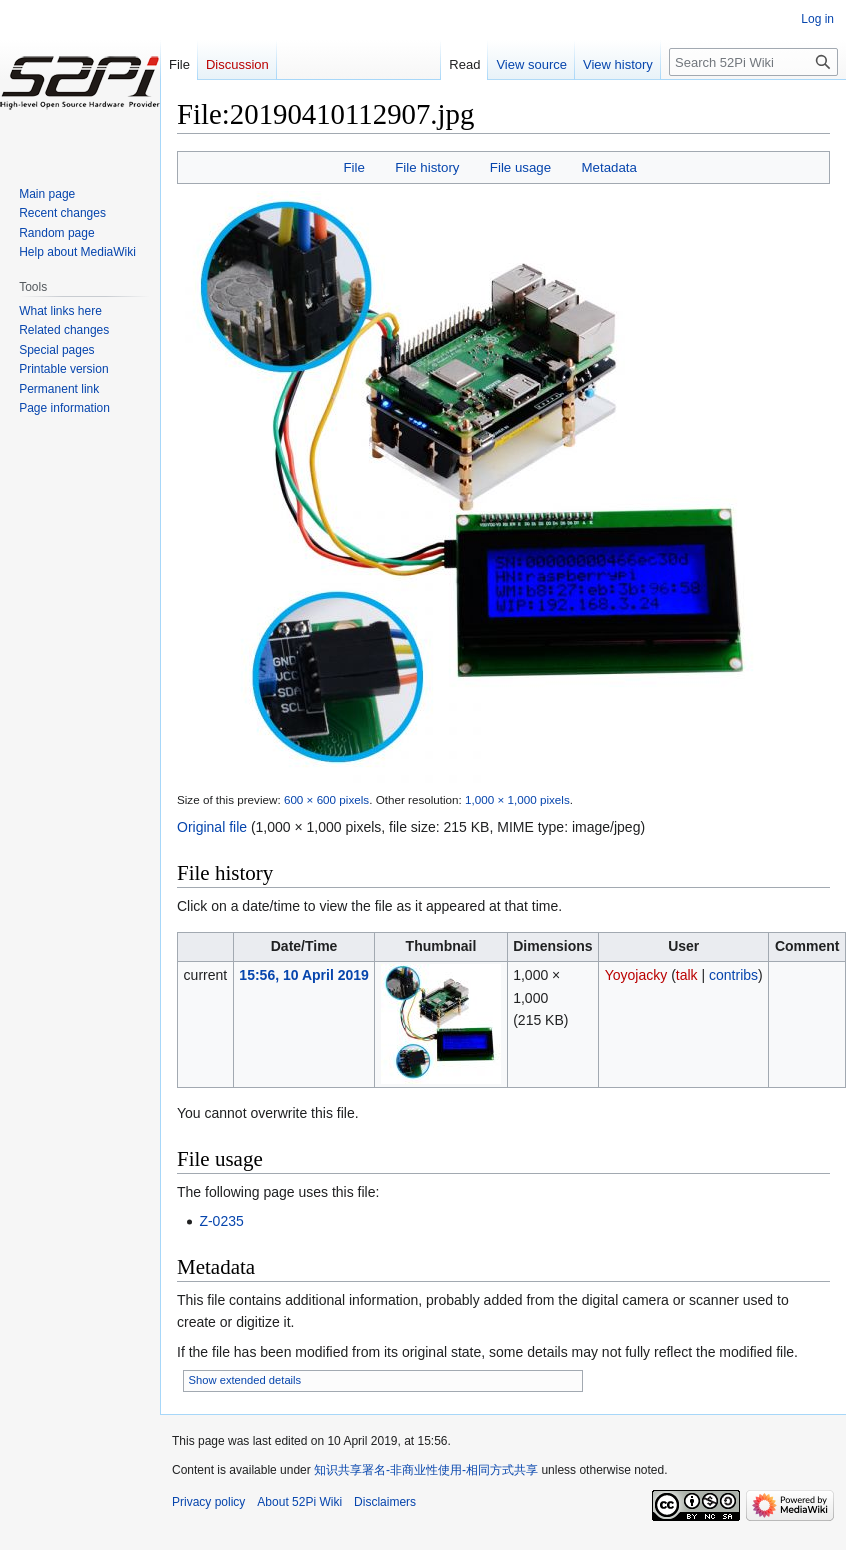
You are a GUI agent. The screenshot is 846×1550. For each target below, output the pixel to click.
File (353, 167)
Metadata (608, 167)
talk (687, 975)
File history (427, 167)
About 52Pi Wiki (299, 1502)
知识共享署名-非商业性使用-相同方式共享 (426, 1470)
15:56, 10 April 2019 (303, 975)
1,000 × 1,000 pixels (517, 799)
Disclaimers (385, 1502)
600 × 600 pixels (326, 799)
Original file (212, 827)
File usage (520, 167)
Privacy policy (208, 1502)
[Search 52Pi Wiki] (753, 62)
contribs (733, 975)
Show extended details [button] (245, 1380)
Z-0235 (221, 1221)
